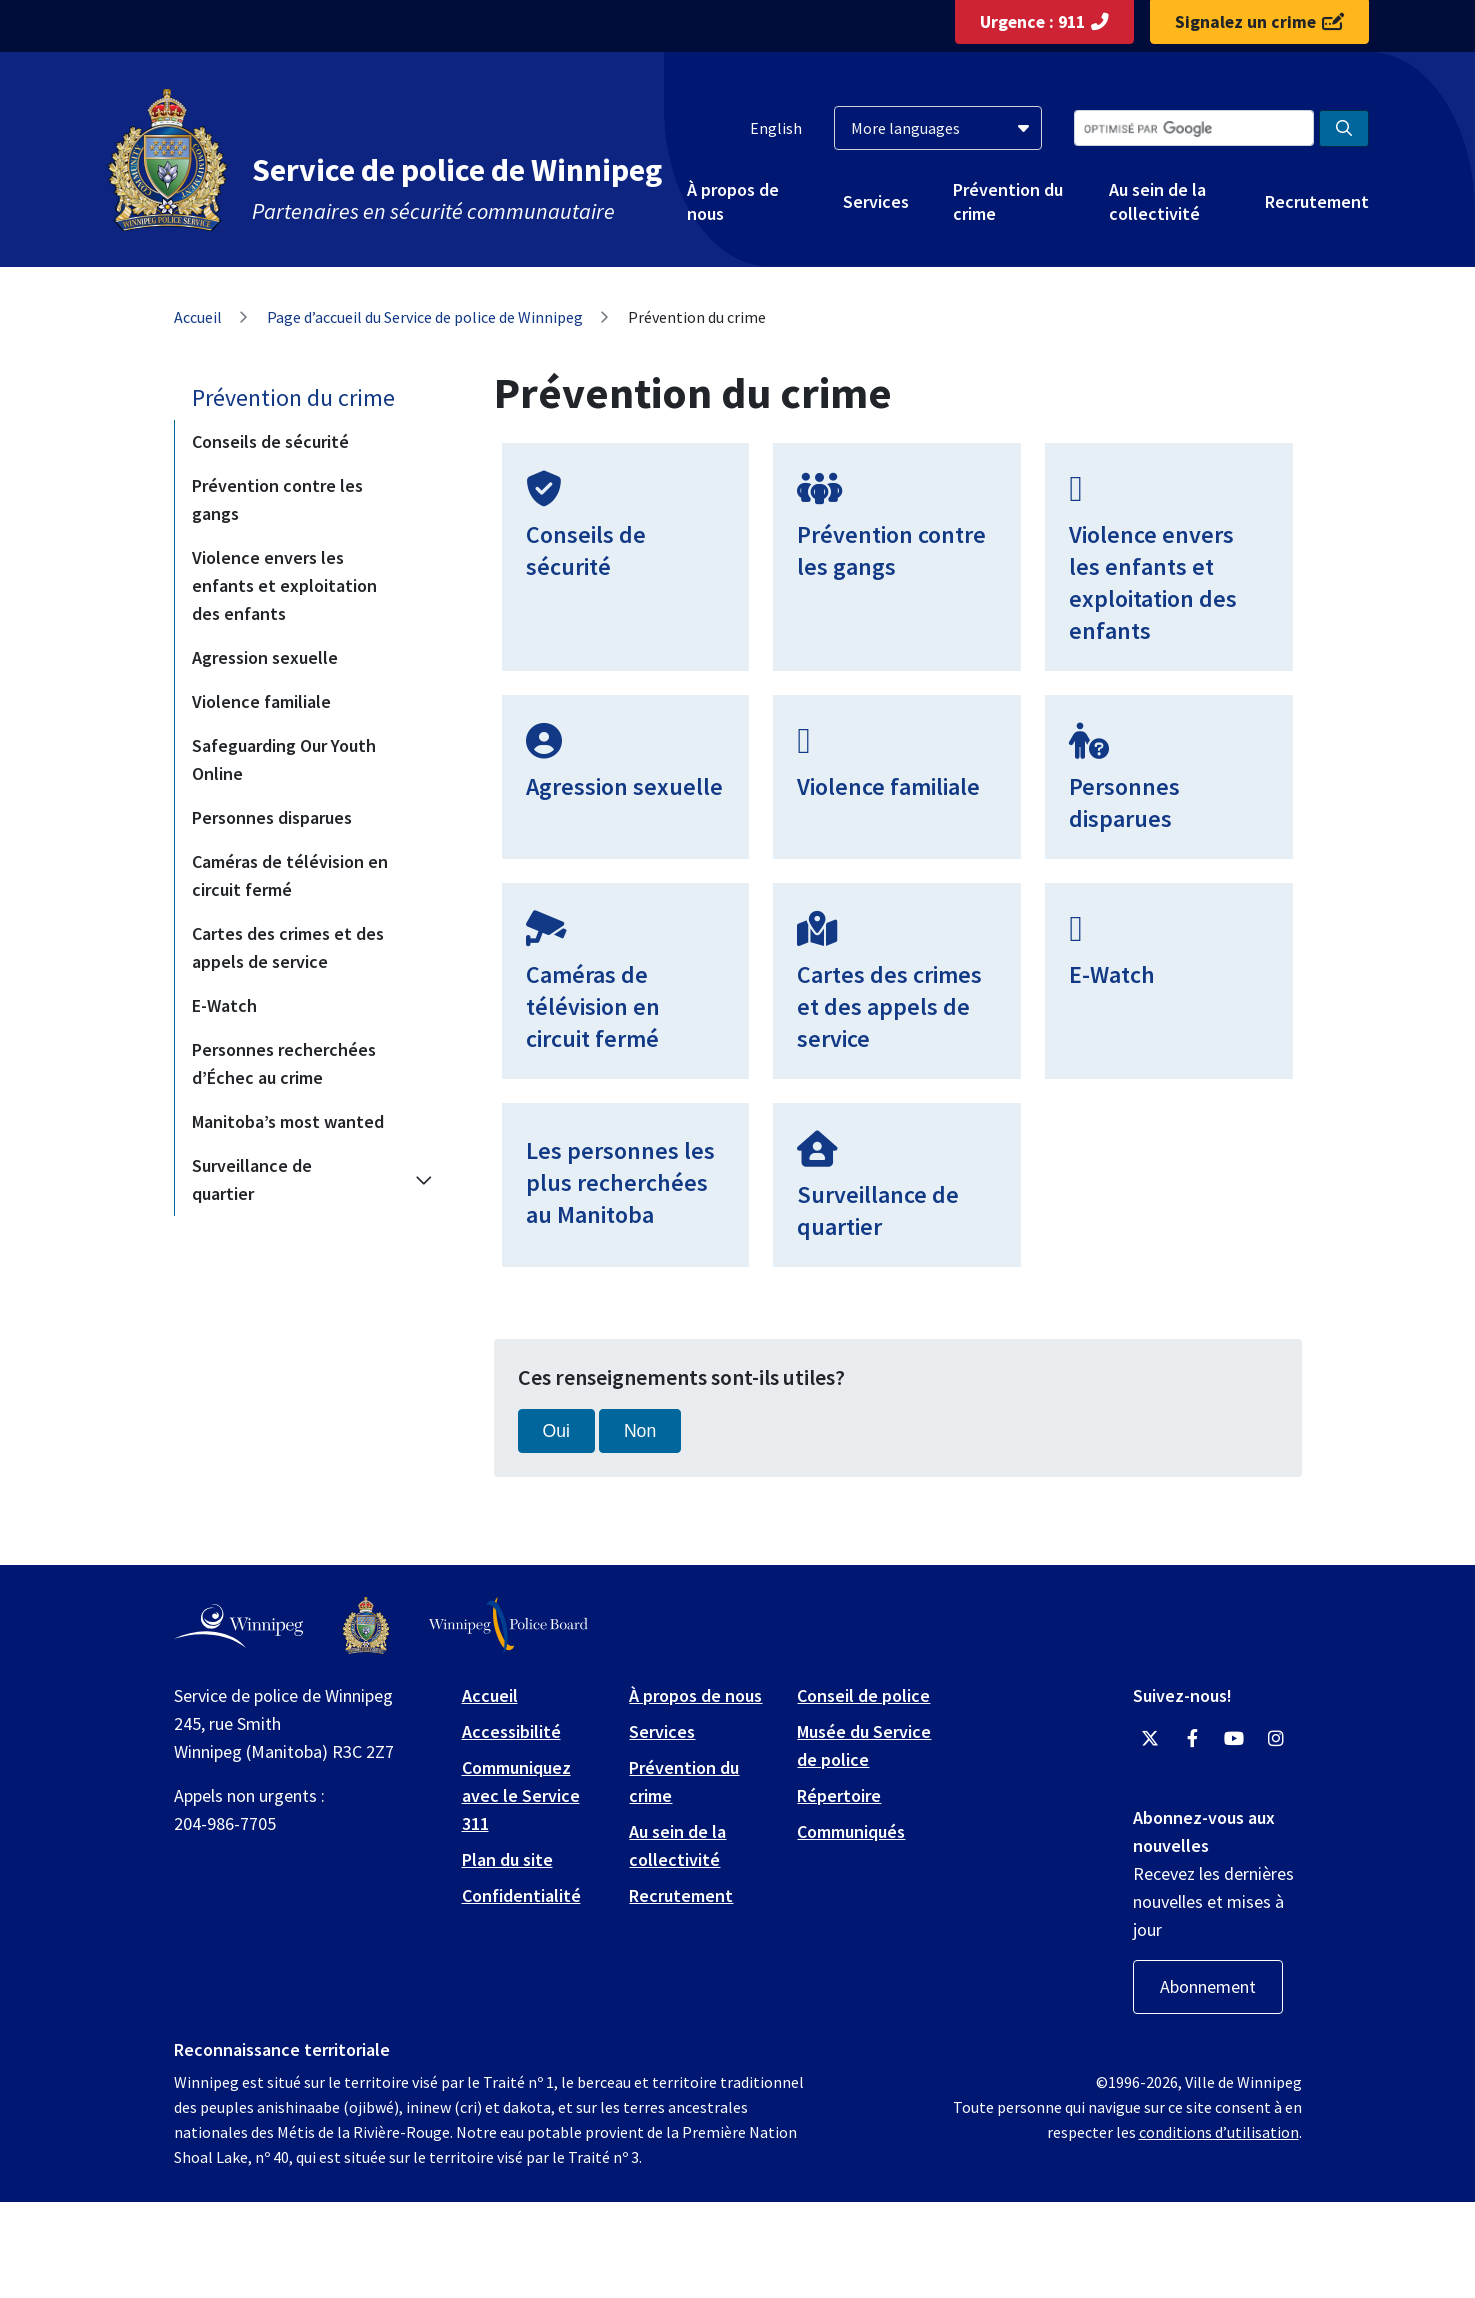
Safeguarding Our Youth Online (284, 759)
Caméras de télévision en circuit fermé (290, 875)
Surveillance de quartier (252, 1179)
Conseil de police (863, 1695)
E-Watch (224, 1005)
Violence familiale (261, 701)
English (776, 128)
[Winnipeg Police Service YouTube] (1234, 1739)
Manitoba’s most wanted (288, 1121)
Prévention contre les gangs (277, 499)
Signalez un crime (1259, 22)
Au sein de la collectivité (1157, 201)
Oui (556, 1431)
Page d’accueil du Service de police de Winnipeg (425, 317)
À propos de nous (733, 201)
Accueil (198, 317)
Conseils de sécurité (270, 441)
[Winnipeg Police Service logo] (366, 1625)
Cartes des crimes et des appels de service (288, 947)
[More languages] (938, 128)
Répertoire (839, 1795)
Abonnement (1208, 1986)
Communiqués (851, 1831)
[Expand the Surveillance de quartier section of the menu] (424, 1180)
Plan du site (507, 1859)
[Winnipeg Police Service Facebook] (1192, 1739)
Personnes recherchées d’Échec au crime (284, 1063)
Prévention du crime (1008, 201)
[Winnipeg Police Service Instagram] (1276, 1739)
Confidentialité (521, 1895)
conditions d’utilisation (1219, 2132)
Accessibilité (511, 1731)
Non (640, 1431)
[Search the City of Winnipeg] (1194, 128)
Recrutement (1317, 201)
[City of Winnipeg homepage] (238, 1626)
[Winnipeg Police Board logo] (508, 1625)
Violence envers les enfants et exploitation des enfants (284, 585)
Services (876, 201)
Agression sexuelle (265, 657)
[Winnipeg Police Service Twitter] (1150, 1739)
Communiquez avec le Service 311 (521, 1795)
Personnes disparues (272, 817)
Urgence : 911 (1044, 22)
